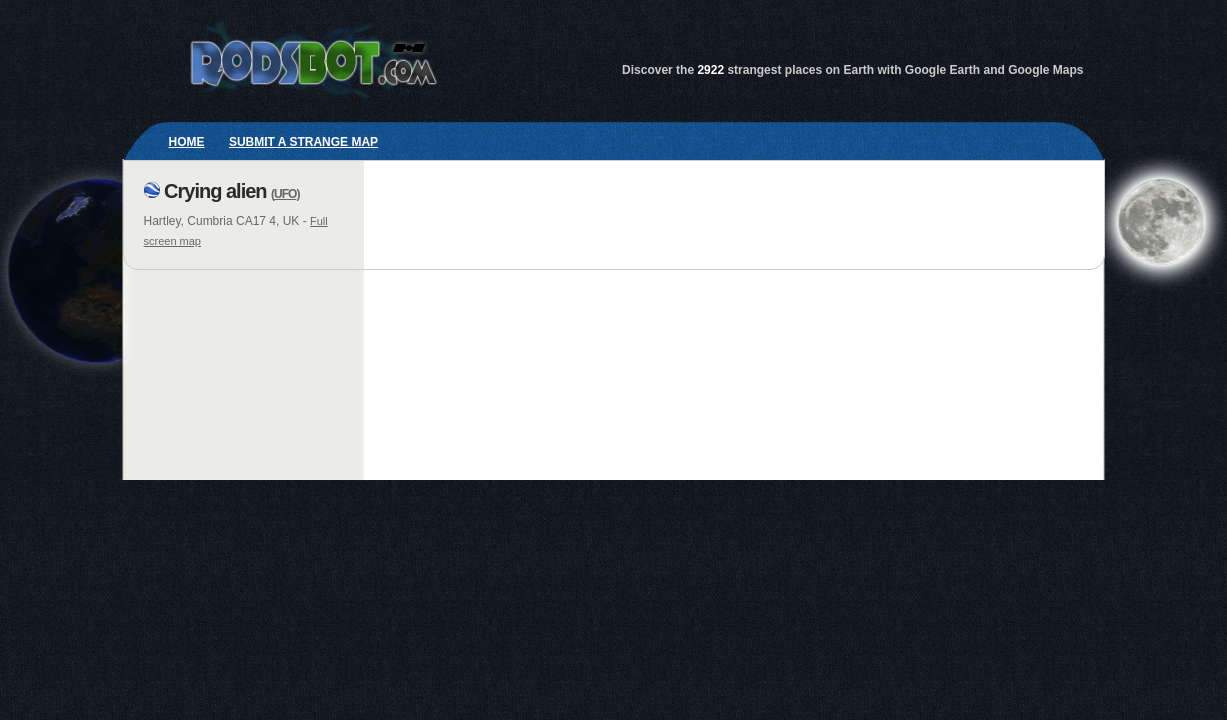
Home (187, 142)
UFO (285, 194)
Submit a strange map (303, 142)
